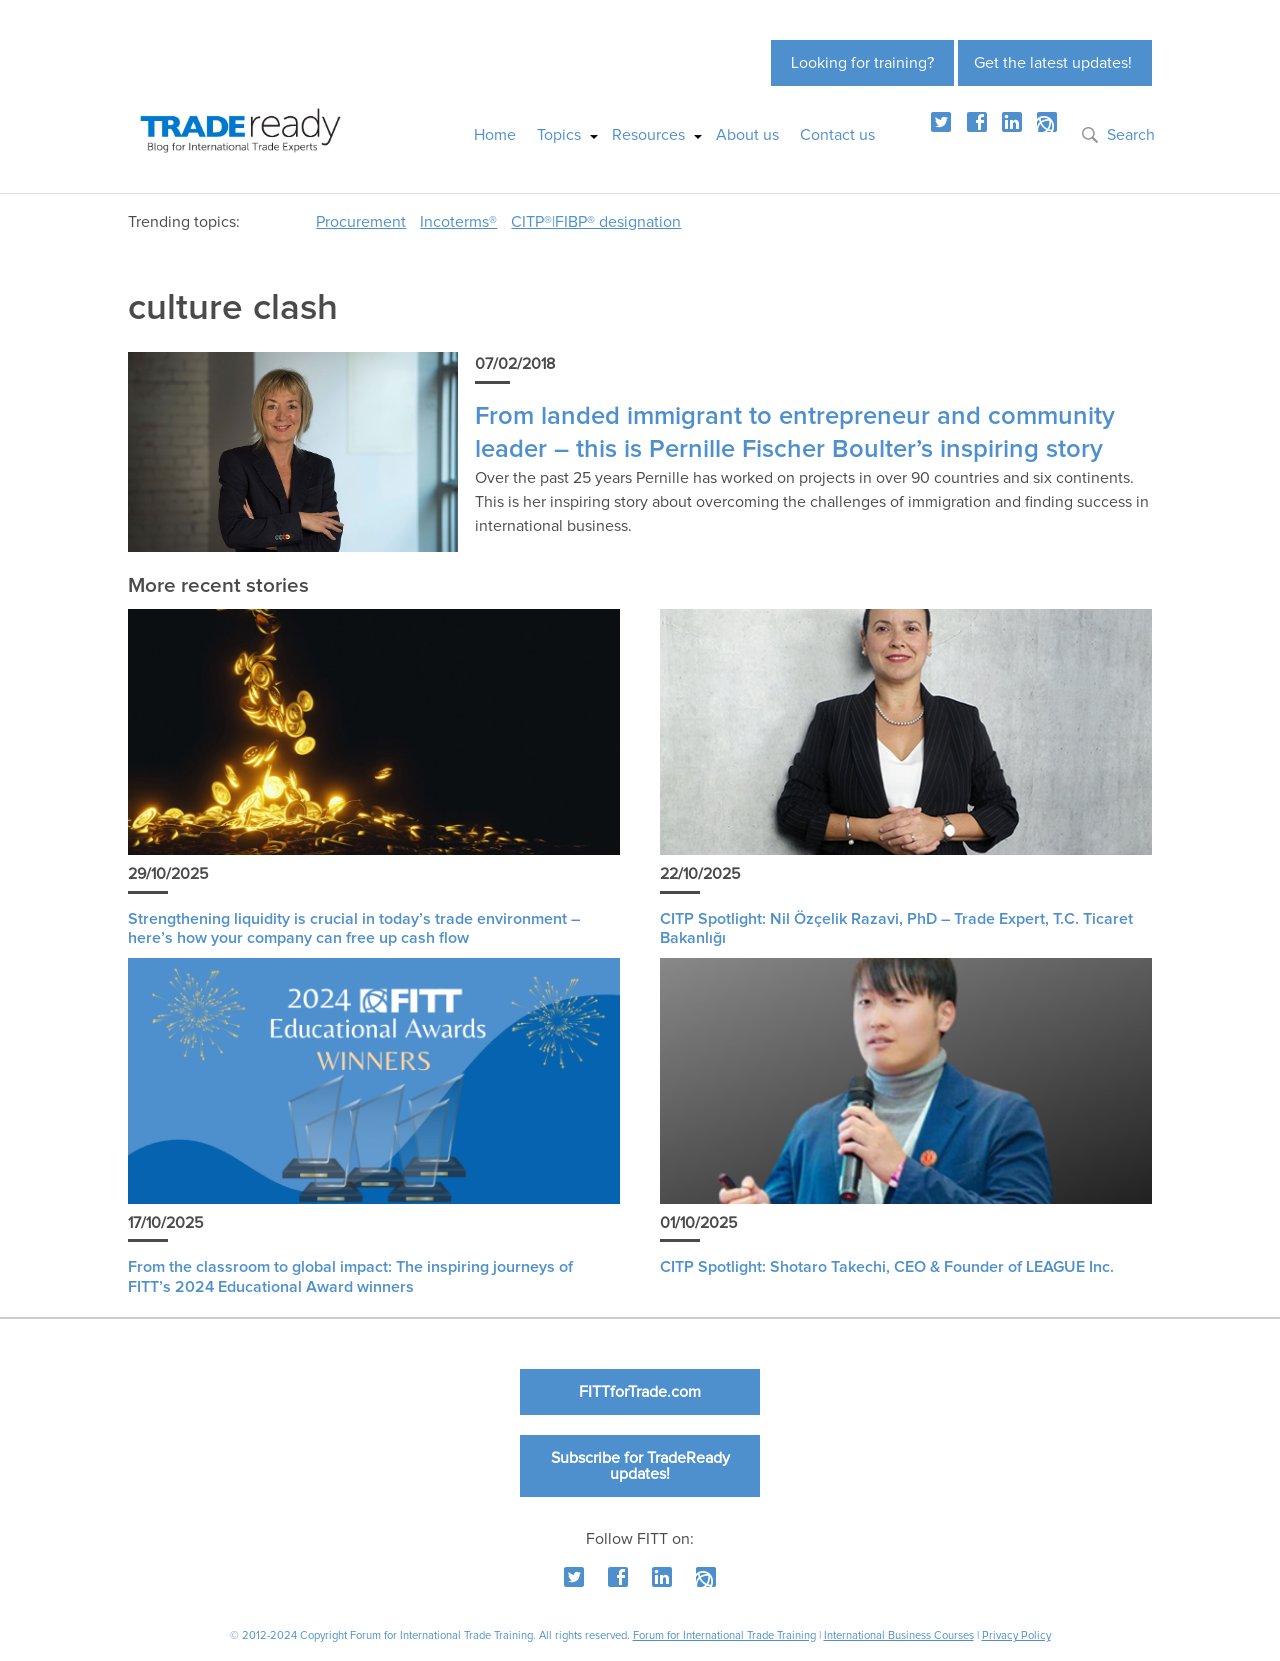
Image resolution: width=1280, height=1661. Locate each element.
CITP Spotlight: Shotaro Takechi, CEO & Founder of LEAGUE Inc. (887, 1267)
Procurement (361, 222)
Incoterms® (458, 222)
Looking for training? (862, 63)
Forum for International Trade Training (724, 1635)
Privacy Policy (1016, 1635)
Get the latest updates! (1053, 63)
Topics (559, 135)
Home (495, 135)
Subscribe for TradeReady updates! (640, 1466)
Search (1131, 135)
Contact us (837, 135)
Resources (648, 135)
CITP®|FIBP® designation (596, 222)
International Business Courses (899, 1635)
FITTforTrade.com (640, 1392)
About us (747, 135)
